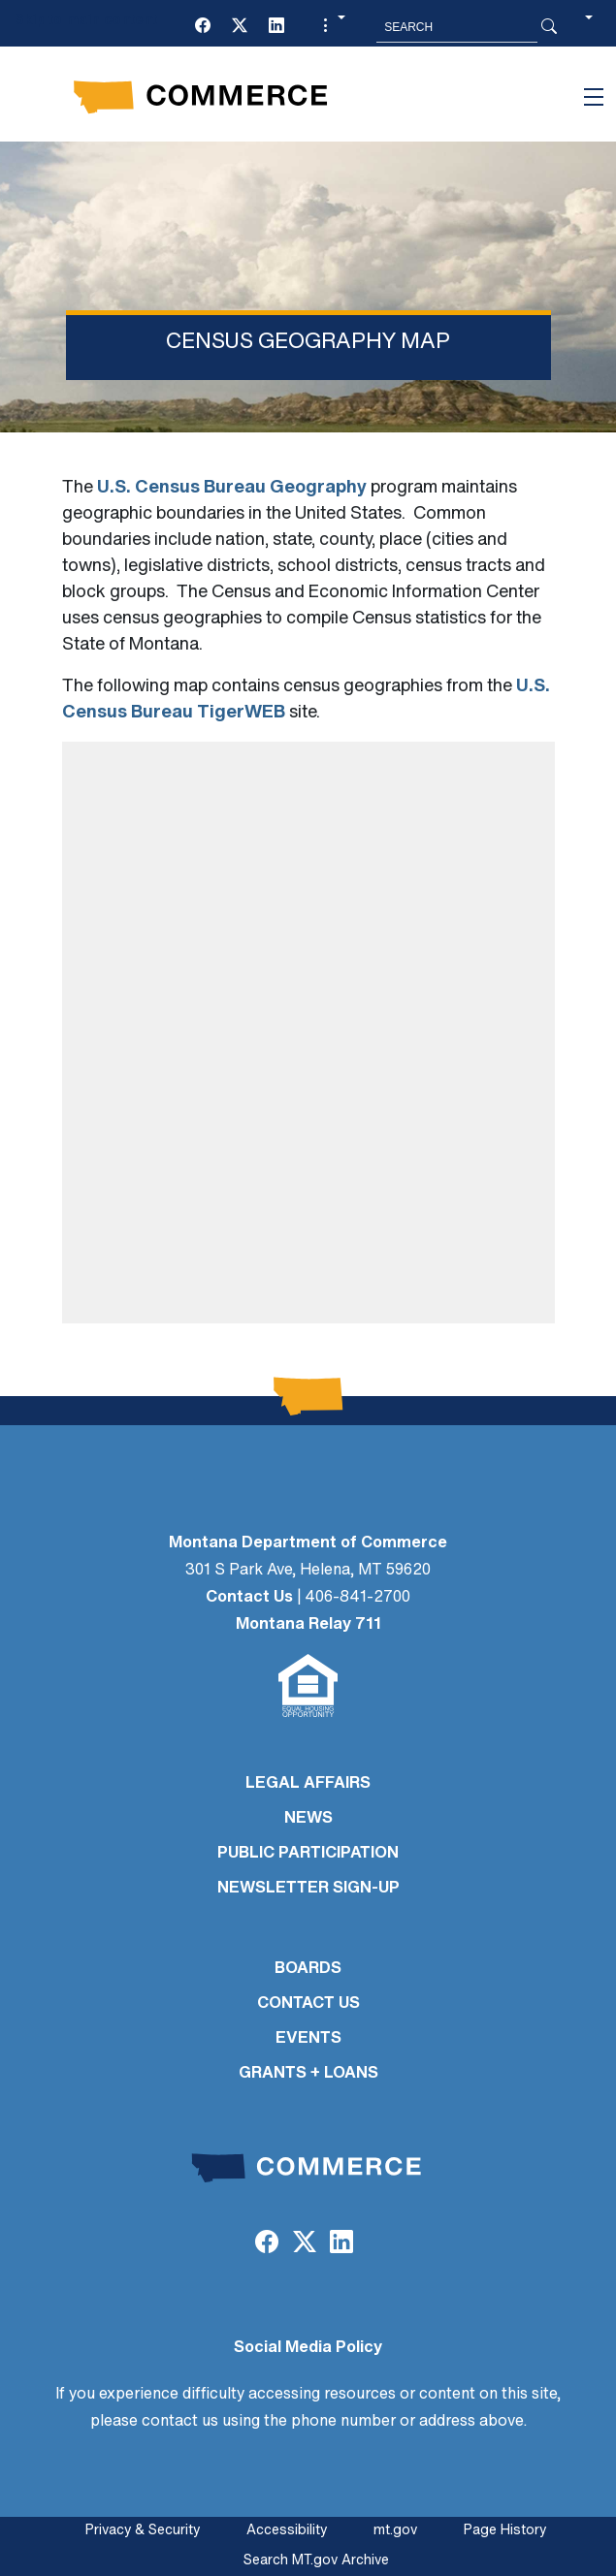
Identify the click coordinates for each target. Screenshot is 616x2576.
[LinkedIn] (276, 27)
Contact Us (249, 1598)
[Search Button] (549, 27)
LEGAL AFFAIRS (308, 1784)
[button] (332, 27)
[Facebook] (202, 27)
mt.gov (395, 2531)
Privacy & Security (142, 2531)
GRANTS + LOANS (308, 2074)
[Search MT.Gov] (456, 27)
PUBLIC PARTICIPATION (308, 1853)
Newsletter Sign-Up (308, 1888)
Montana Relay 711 (308, 1625)
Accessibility (286, 2531)
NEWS (308, 1819)
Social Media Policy (308, 2348)
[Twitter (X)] (239, 27)
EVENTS (308, 2039)
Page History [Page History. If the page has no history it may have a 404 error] (505, 2531)
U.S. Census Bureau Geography (232, 488)
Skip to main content (86, 21)
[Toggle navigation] (593, 97)
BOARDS (308, 1969)
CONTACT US (308, 2004)
